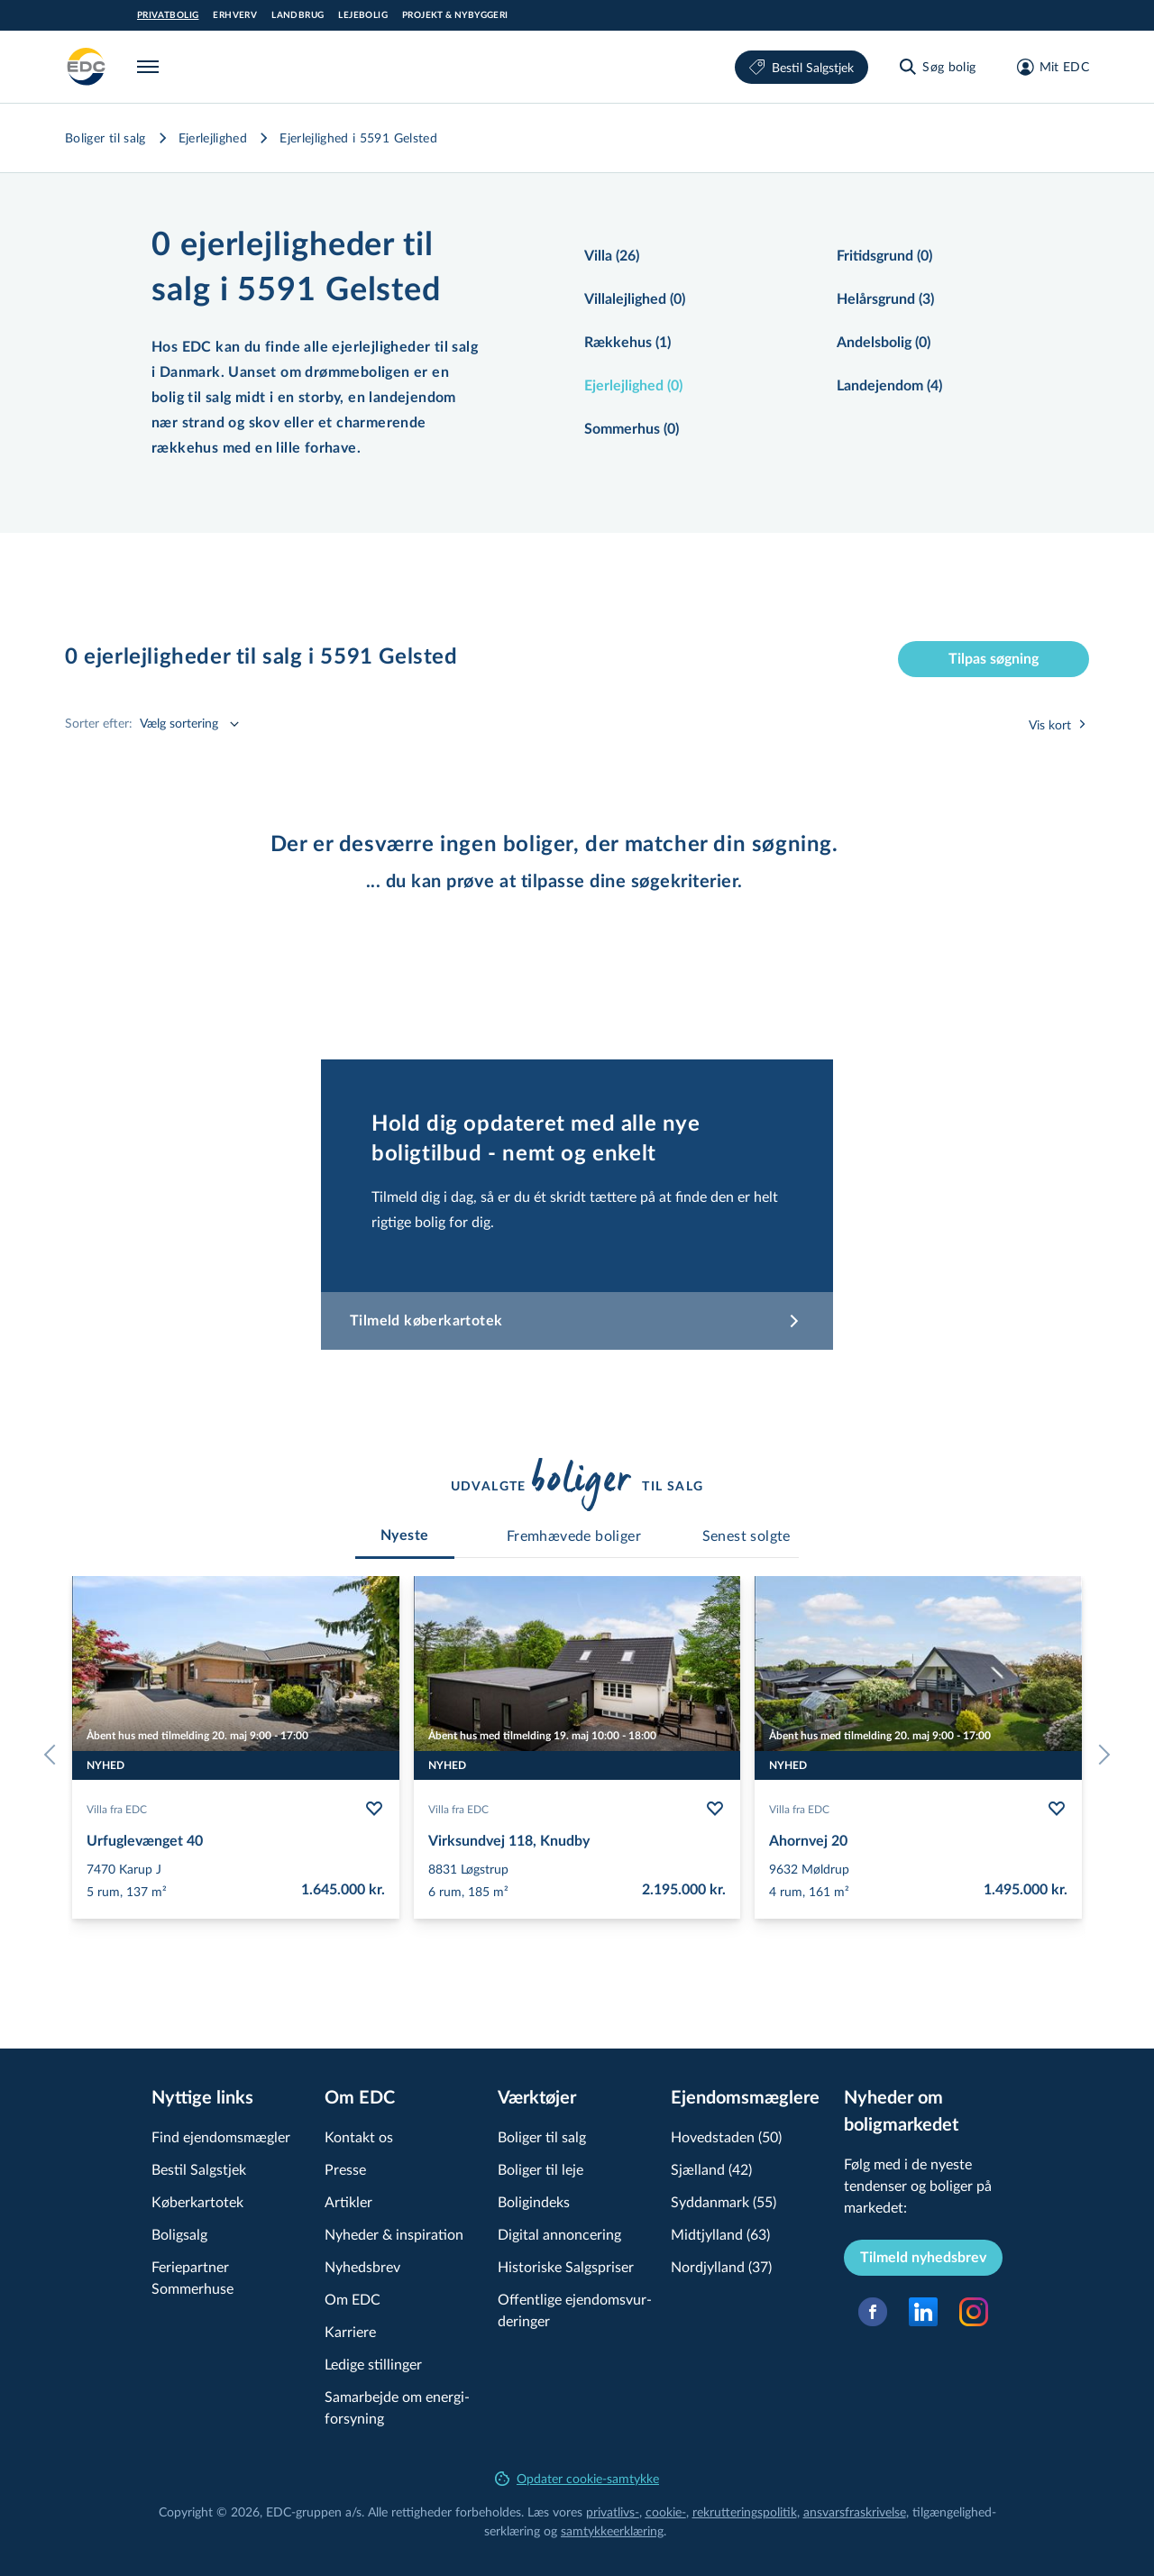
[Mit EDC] (1047, 67)
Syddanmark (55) (723, 2201)
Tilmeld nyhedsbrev (923, 2258)
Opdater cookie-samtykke (577, 2478)
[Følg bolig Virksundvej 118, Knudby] (715, 1809)
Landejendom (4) (889, 386)
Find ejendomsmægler (220, 2136)
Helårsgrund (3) (885, 299)
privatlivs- (612, 2511)
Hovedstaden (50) (726, 2136)
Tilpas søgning (993, 659)
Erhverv (235, 15)
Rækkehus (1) (627, 342)
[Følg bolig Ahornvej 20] (1056, 1809)
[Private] (86, 66)
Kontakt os (359, 2136)
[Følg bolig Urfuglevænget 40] (374, 1809)
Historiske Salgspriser (566, 2266)
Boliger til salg (105, 137)
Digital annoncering (559, 2233)
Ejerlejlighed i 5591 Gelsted (358, 137)
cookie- (666, 2511)
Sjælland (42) (711, 2168)
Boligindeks (534, 2201)
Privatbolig (167, 15)
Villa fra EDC (117, 1808)
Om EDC (352, 2298)
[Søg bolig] (936, 67)
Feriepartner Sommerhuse (192, 2277)
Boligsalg (179, 2233)
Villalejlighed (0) (634, 299)
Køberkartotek (197, 2201)
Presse (345, 2168)
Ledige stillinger (373, 2363)
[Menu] (151, 67)
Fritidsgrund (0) (884, 256)
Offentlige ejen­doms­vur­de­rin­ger (575, 2309)
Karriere (350, 2331)
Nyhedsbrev (362, 2266)
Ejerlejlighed (213, 137)
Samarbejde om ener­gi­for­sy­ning (397, 2407)
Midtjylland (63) (720, 2233)
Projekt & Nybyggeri (455, 15)
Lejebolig (363, 15)
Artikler (348, 2201)
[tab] (404, 1535)
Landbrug (297, 15)
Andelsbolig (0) (883, 342)
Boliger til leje (540, 2168)
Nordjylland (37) (721, 2266)
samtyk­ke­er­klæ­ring (612, 2530)
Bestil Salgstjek (801, 67)
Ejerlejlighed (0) (633, 386)
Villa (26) (611, 256)
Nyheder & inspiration (394, 2233)
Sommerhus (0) (631, 429)
